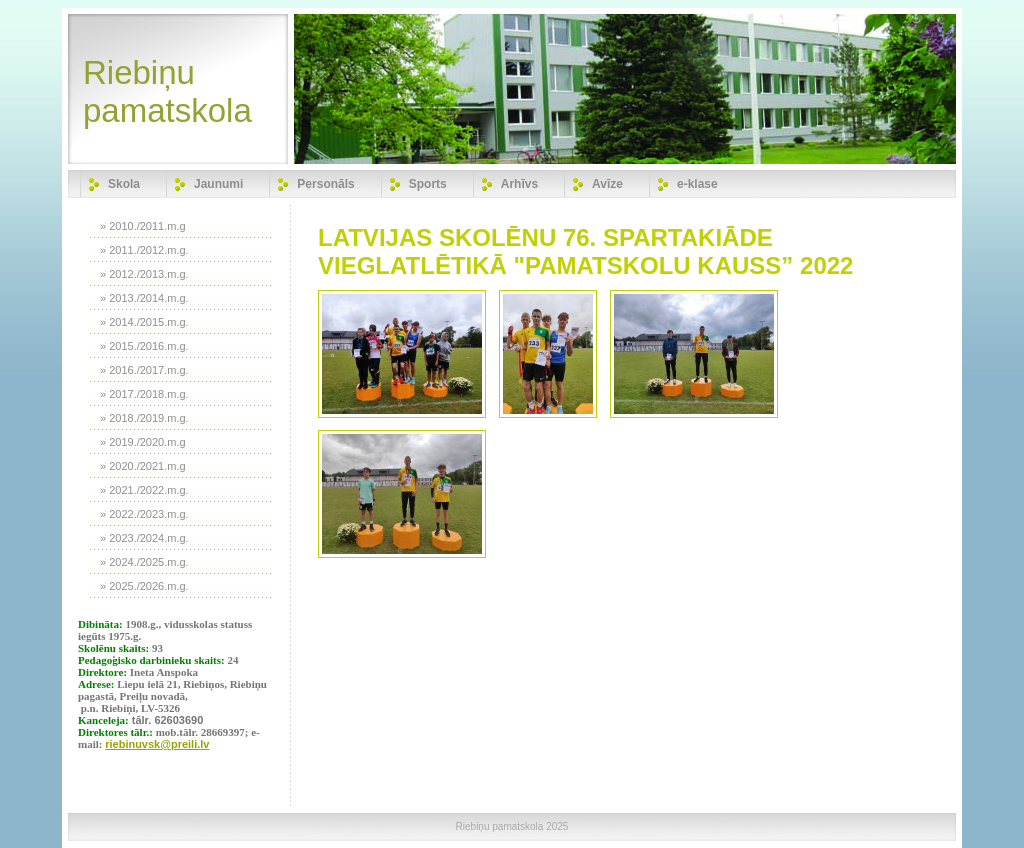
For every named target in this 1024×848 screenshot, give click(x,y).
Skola (124, 184)
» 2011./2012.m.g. (144, 250)
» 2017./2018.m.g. (144, 394)
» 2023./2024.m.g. (144, 538)
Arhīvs (519, 184)
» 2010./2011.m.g (143, 226)
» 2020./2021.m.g (143, 466)
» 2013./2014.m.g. (144, 298)
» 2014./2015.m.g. (144, 322)
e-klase (697, 184)
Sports (428, 184)
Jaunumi (218, 184)
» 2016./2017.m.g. (144, 370)
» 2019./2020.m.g (143, 442)
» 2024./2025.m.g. (144, 562)
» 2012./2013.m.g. (144, 274)
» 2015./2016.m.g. (144, 346)
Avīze (607, 184)
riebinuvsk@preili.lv (157, 744)
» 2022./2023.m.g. (144, 514)
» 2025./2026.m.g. (144, 586)
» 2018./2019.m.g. (144, 418)
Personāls (325, 184)
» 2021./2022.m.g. (144, 490)
